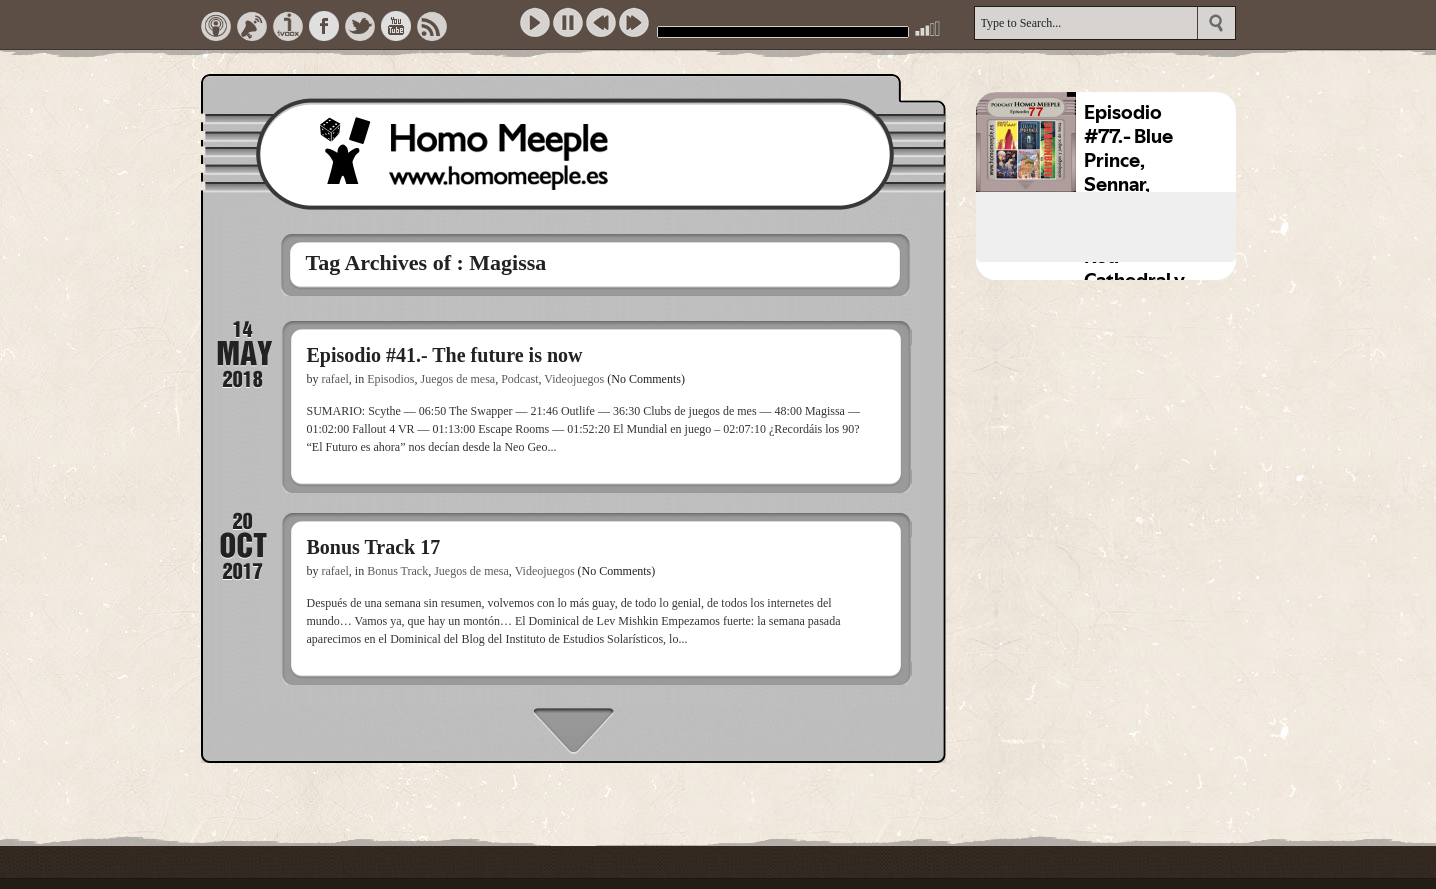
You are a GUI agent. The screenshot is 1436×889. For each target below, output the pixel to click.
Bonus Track (397, 571)
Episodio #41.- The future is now (445, 355)
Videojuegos (574, 379)
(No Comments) (646, 379)
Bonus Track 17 (374, 547)
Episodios (390, 379)
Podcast (519, 379)
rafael (335, 379)
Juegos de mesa (458, 379)
